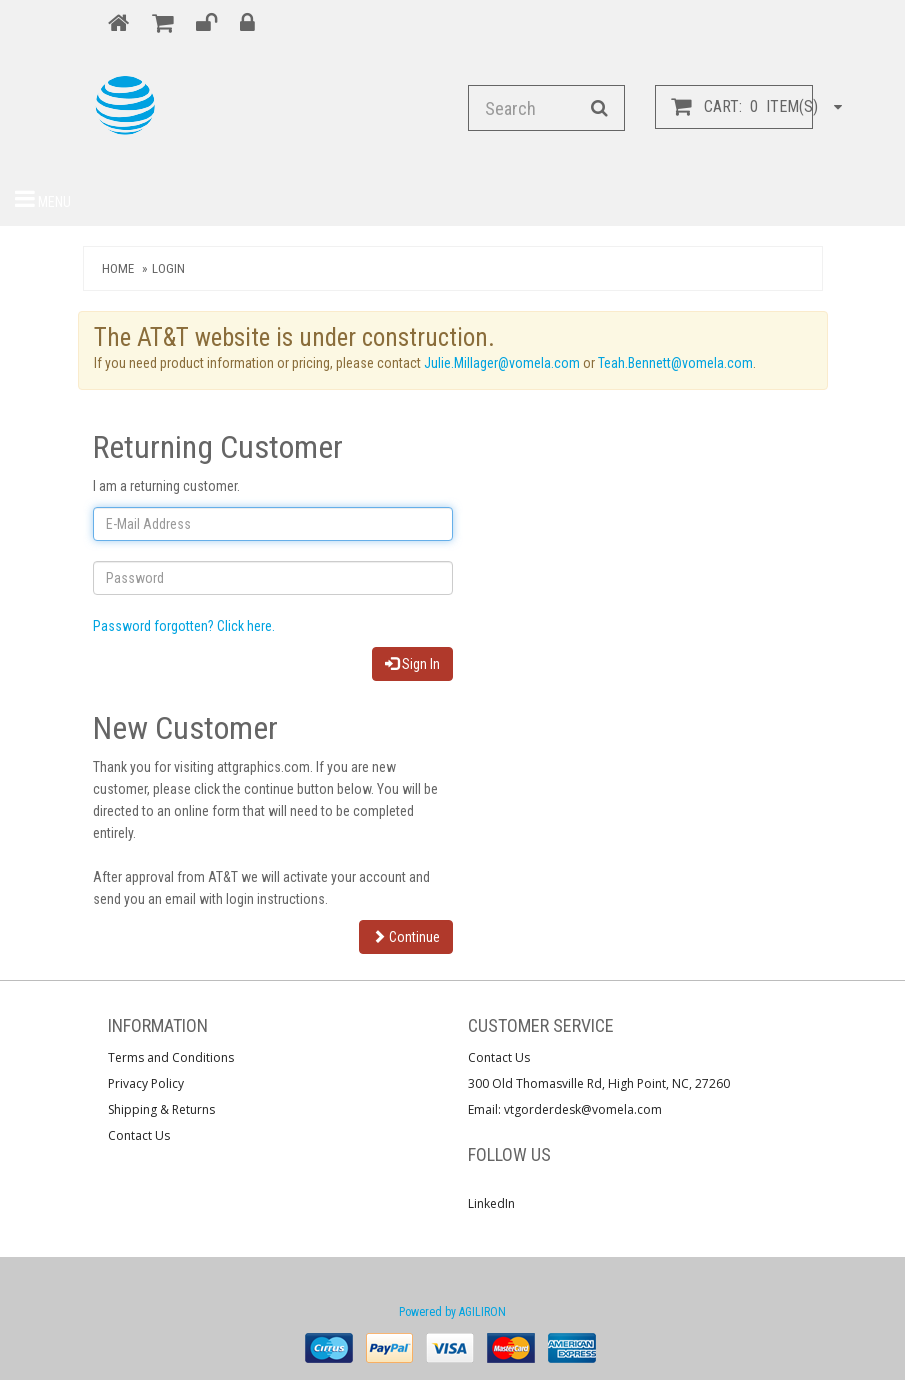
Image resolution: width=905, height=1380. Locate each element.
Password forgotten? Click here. (184, 626)
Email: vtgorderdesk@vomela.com (565, 1109)
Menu (43, 199)
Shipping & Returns (161, 1109)
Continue (406, 937)
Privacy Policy (146, 1083)
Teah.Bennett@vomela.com (675, 363)
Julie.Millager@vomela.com (502, 363)
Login (168, 268)
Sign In (412, 664)
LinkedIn (491, 1203)
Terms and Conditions (171, 1057)
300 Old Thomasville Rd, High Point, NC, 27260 (599, 1083)
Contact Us (139, 1135)
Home (118, 268)
